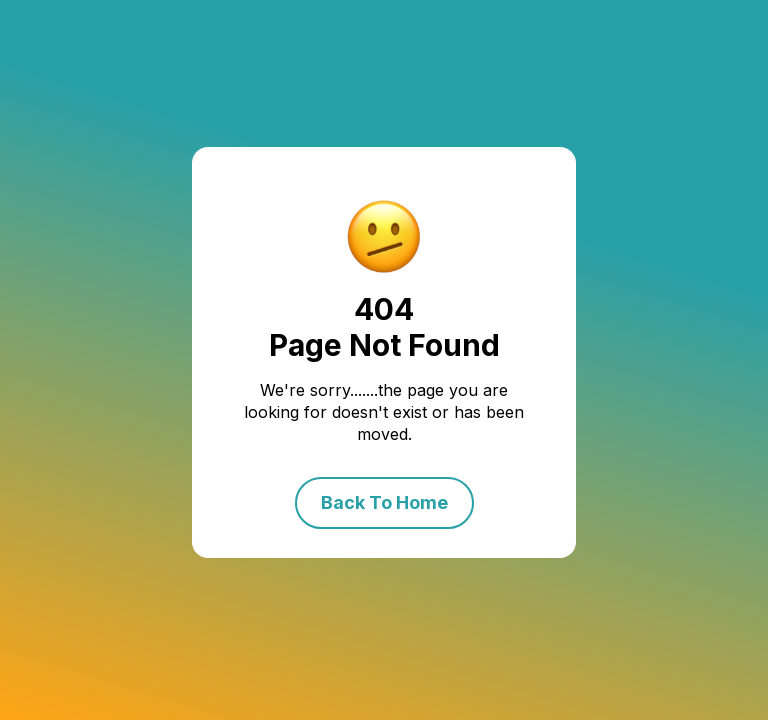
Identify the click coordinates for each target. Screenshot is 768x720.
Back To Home (384, 502)
